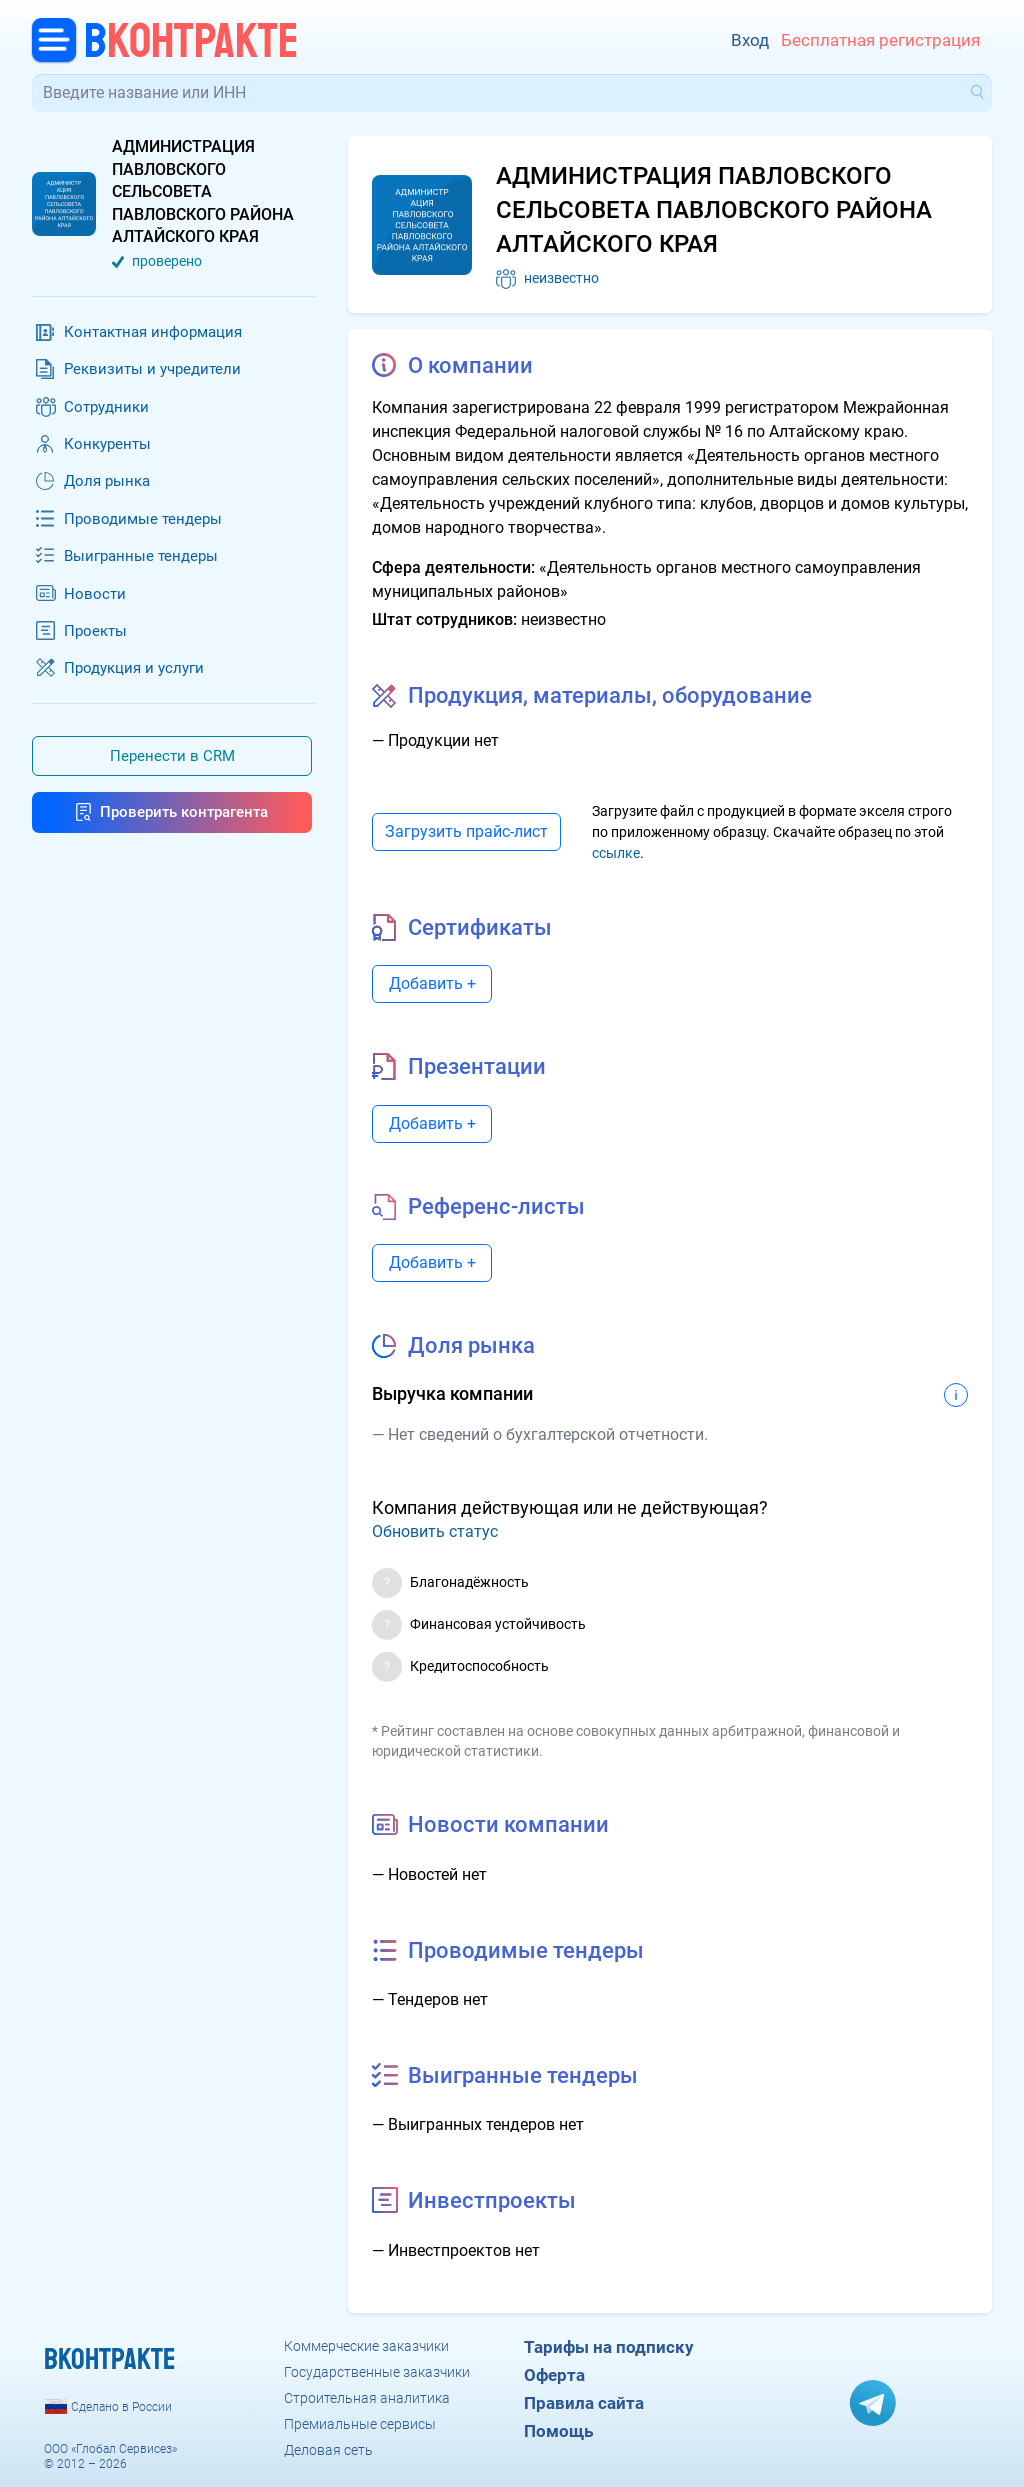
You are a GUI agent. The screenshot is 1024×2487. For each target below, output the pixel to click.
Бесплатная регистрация (880, 40)
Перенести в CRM (172, 756)
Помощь (558, 2431)
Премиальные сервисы (360, 2424)
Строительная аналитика (367, 2398)
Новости (95, 594)
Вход (750, 40)
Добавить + (432, 983)
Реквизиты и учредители (152, 369)
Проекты (95, 631)
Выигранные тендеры (141, 556)
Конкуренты (107, 444)
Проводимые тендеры (143, 519)
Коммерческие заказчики (366, 2346)
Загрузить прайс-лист (466, 831)
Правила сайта (584, 2403)
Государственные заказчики (377, 2372)
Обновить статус (435, 1531)
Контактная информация (153, 332)
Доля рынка (107, 481)
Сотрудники (106, 407)
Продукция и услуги (134, 668)
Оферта (554, 2375)
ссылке (616, 853)
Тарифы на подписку (609, 2347)
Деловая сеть (328, 2450)
